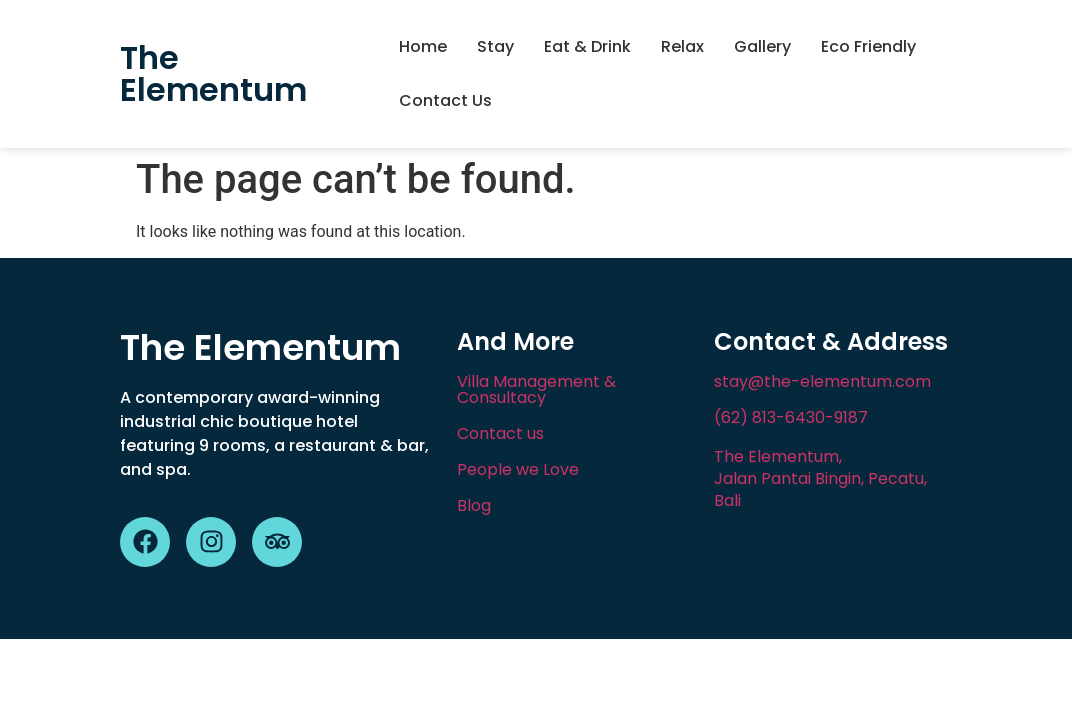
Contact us (500, 433)
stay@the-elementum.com (822, 381)
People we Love (518, 469)
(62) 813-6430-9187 (791, 417)
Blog (474, 505)
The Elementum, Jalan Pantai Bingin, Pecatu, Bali (820, 478)
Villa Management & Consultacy (536, 389)
